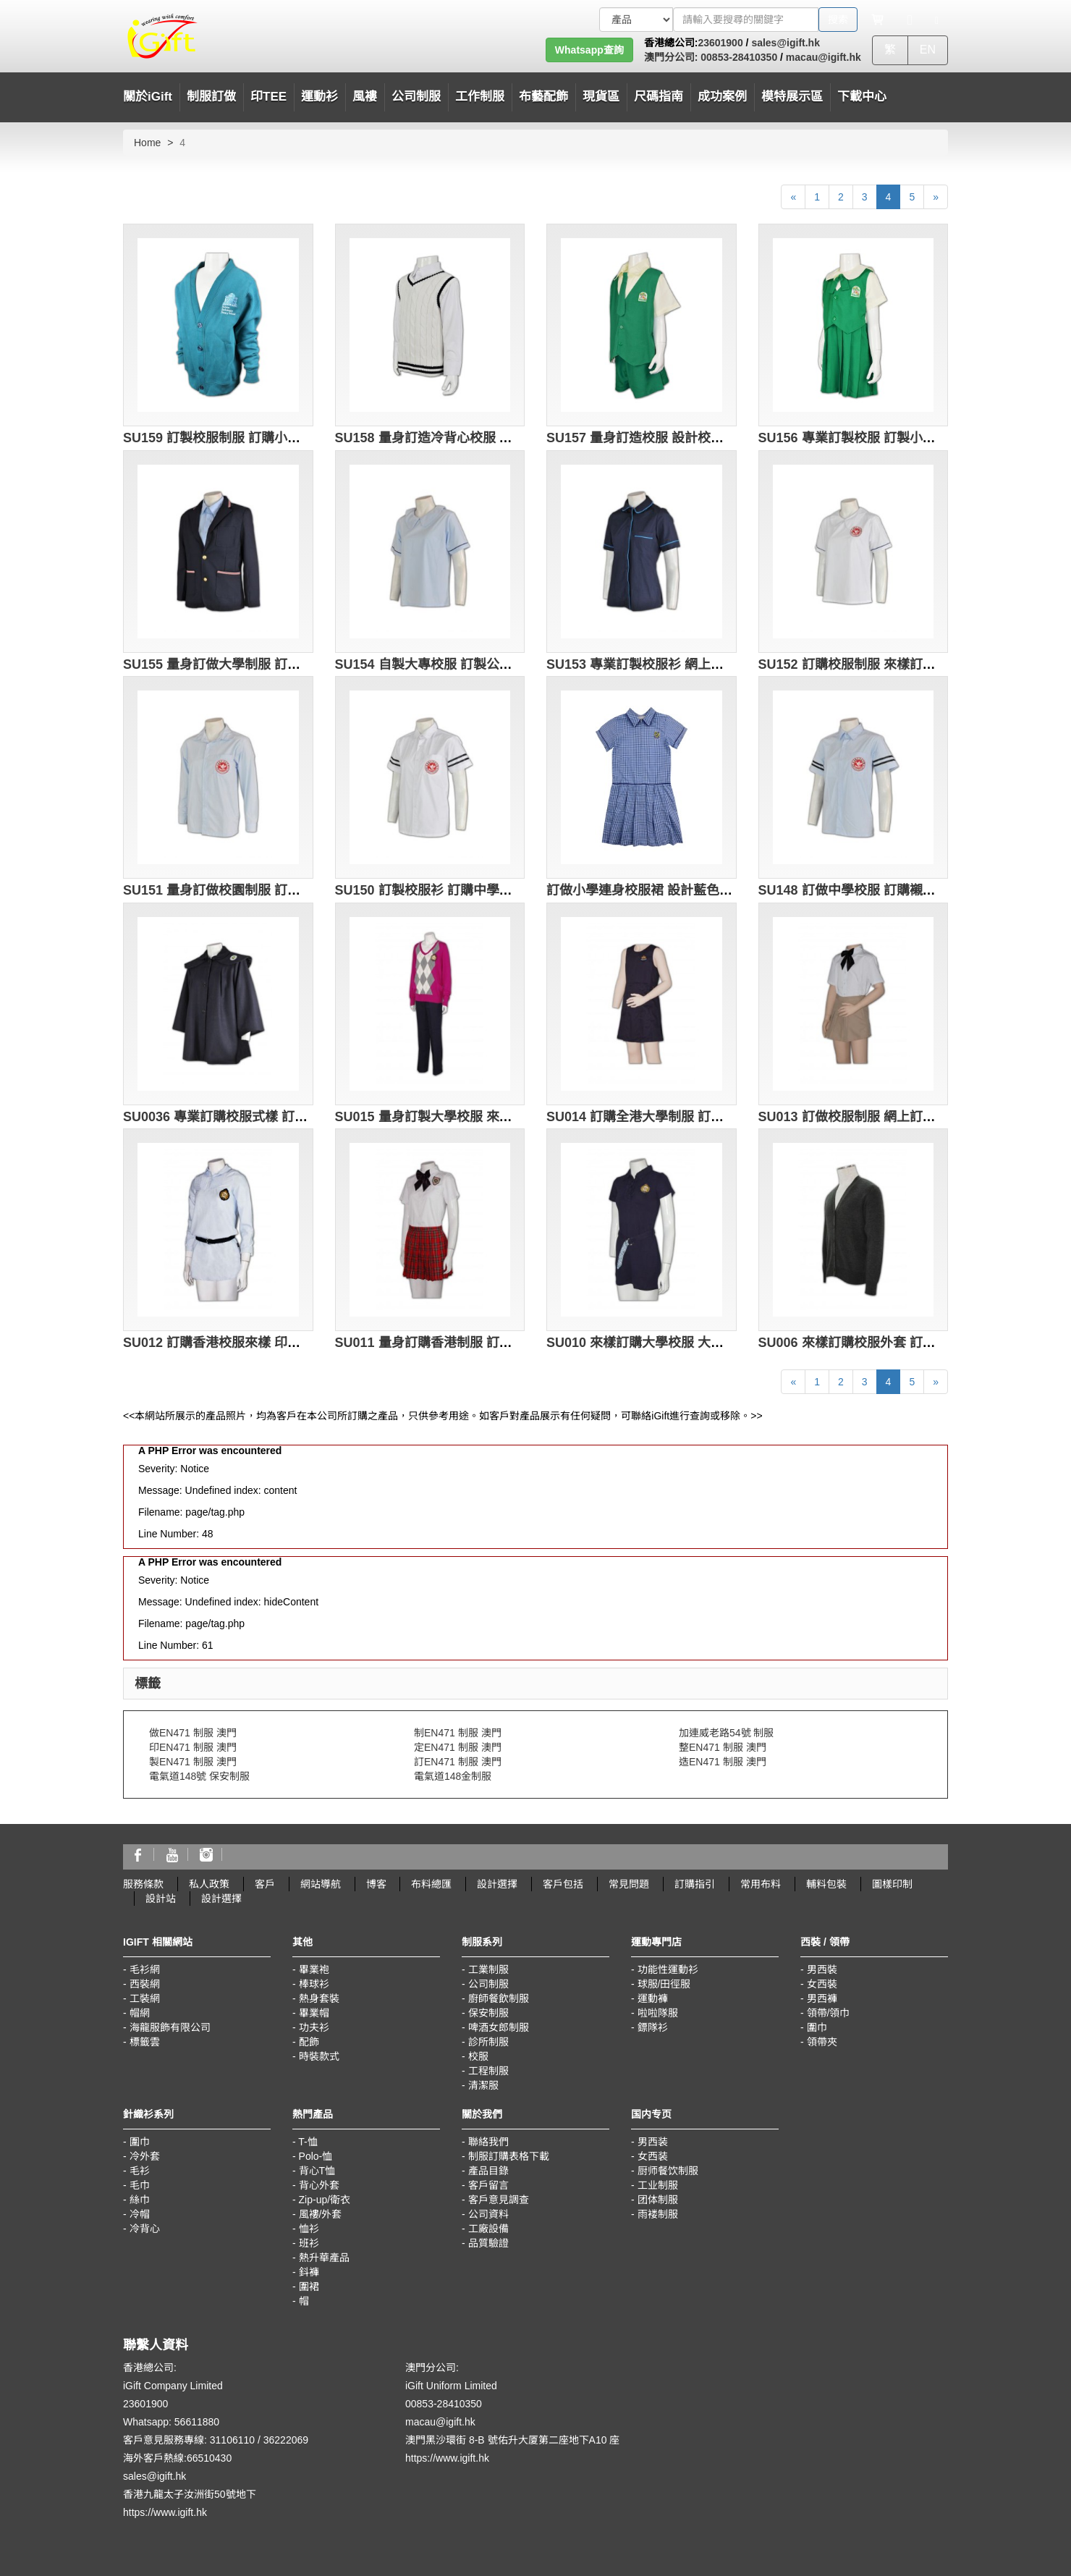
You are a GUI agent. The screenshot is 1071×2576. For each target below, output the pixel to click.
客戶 (265, 1884)
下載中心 (861, 97)
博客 (376, 1884)
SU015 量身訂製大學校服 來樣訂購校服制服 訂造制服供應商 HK (521, 1117)
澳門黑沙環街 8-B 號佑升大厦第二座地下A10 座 (512, 2440)
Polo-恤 (316, 2156)
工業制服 (488, 1969)
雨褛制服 (658, 2214)
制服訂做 (211, 97)
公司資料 (488, 2214)
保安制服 (488, 2013)
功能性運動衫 (668, 1969)
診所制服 (488, 2042)
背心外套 (319, 2185)
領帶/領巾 (828, 2013)
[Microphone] (910, 19)
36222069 (285, 2440)
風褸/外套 (320, 2214)
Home (147, 142)
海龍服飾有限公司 (170, 2027)
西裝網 (145, 1984)
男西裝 (822, 1969)
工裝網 (145, 1998)
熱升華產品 (324, 2257)
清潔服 (483, 2085)
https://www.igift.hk (165, 2512)
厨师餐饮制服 (668, 2170)
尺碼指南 (658, 97)
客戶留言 (488, 2185)
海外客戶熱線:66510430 (177, 2458)
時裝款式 (319, 2056)
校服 (478, 2056)
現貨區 (601, 97)
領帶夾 (822, 2042)
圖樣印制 (892, 1884)
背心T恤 (317, 2170)
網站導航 (320, 1884)
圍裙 (309, 2286)
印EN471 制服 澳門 (193, 1747)
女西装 (653, 2156)
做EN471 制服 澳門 (193, 1733)
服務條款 (143, 1884)
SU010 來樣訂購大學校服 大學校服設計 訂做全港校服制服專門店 (734, 1342)
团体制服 (658, 2199)
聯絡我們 (488, 2142)
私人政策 (209, 1884)
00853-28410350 (737, 57)
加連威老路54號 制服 (726, 1733)
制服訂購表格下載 (508, 2156)
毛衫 (140, 2170)
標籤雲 (145, 2042)
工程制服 (488, 2071)
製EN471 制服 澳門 (193, 1762)
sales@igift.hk (785, 42)
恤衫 (309, 2228)
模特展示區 (792, 97)
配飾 (309, 2042)
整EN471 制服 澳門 (722, 1747)
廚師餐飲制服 (498, 1998)
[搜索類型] (636, 19)
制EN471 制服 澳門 (457, 1733)
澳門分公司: (671, 57)
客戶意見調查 (498, 2199)
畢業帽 (314, 2013)
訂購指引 (694, 1884)
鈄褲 (309, 2272)
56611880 (196, 2422)
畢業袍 (314, 1969)
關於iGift (147, 97)
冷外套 (145, 2156)
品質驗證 (488, 2243)
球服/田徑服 (664, 1984)
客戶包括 (563, 1884)
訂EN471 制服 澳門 (457, 1762)
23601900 (720, 42)
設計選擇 (497, 1884)
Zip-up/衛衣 (325, 2199)
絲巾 (140, 2199)
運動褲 (653, 1998)
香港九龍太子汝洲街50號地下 (189, 2494)
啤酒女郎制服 (498, 2027)
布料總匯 (431, 1884)
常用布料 (760, 1884)
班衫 (309, 2243)
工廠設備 (488, 2228)
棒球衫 (314, 1984)
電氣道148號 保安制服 (199, 1776)
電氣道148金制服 (452, 1776)
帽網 (140, 2013)
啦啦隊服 (658, 2013)
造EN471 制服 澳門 (722, 1762)
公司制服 (488, 1984)
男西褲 (822, 1998)
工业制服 (658, 2185)
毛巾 (140, 2185)
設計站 (160, 1898)
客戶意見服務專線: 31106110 (189, 2440)
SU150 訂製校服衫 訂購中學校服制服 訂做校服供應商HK (500, 890)
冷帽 (140, 2214)
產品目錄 (488, 2170)
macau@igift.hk (823, 57)
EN (928, 49)
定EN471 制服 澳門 (457, 1747)
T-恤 (307, 2142)
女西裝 (822, 1984)
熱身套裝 (319, 1998)
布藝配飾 (543, 97)
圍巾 (817, 2027)
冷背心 (145, 2228)
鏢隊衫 (653, 2027)
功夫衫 (314, 2027)
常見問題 (629, 1884)
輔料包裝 (826, 1884)
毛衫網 (145, 1969)
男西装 (653, 2142)
